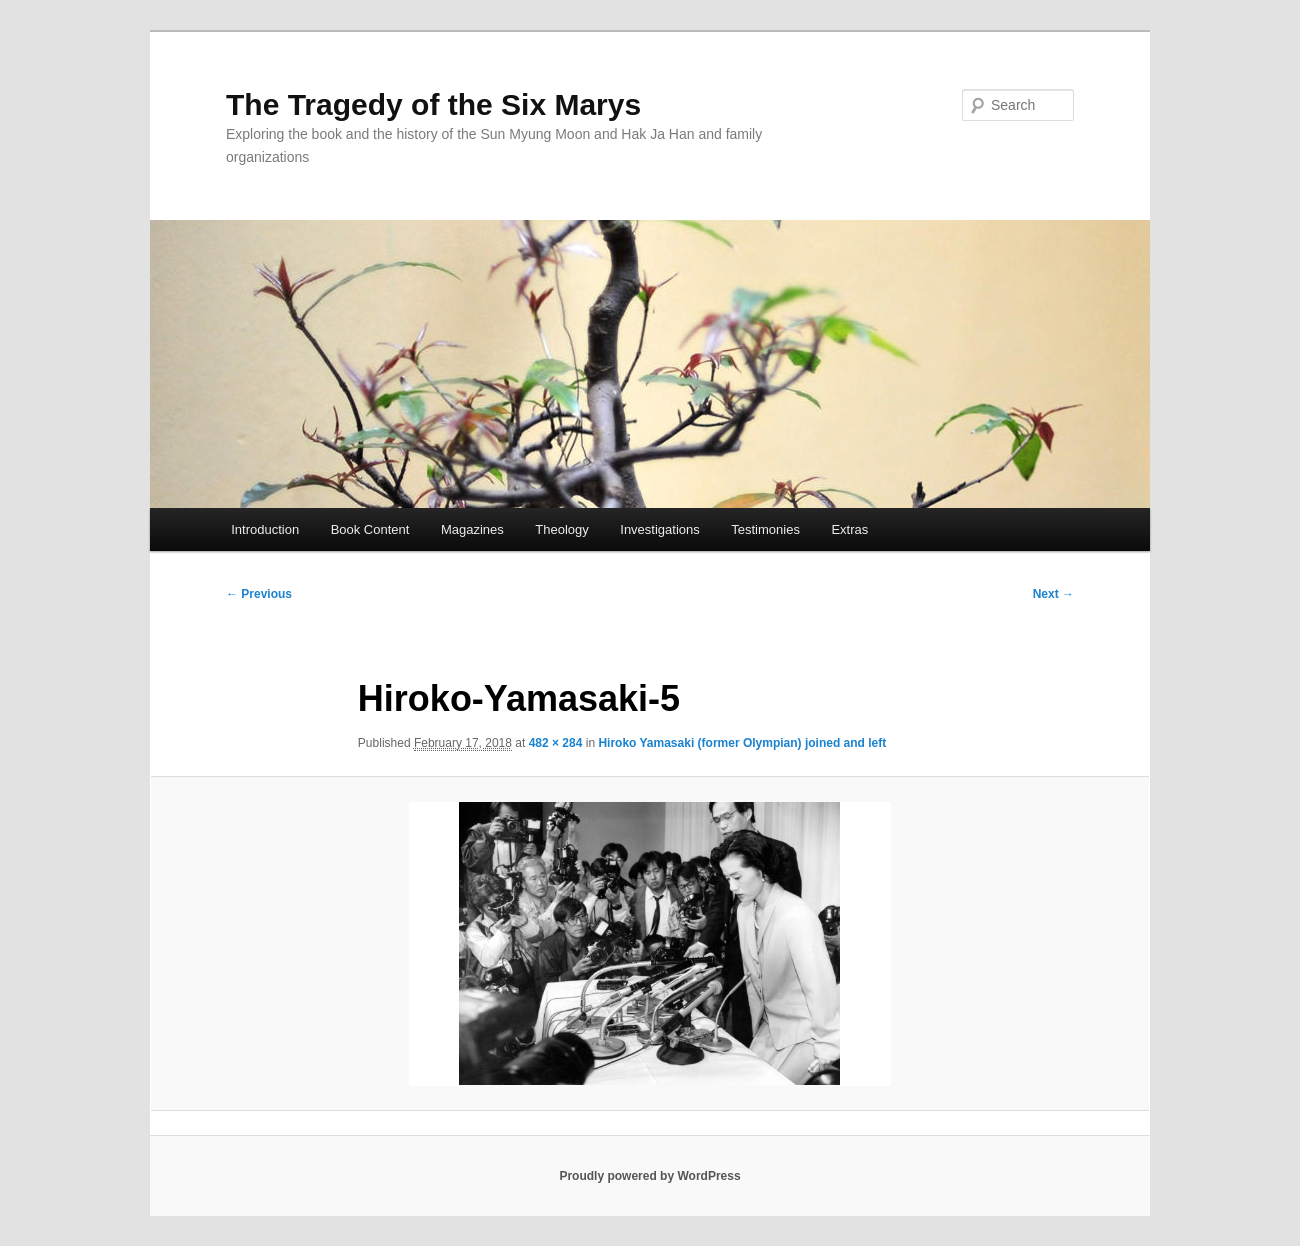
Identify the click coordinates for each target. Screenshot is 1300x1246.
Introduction (265, 529)
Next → (1053, 594)
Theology (561, 529)
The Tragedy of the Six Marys (433, 104)
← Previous (259, 594)
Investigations (660, 529)
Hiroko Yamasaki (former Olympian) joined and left (742, 743)
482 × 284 (556, 743)
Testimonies (765, 529)
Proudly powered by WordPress (649, 1176)
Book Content (370, 529)
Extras (849, 529)
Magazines (472, 529)
